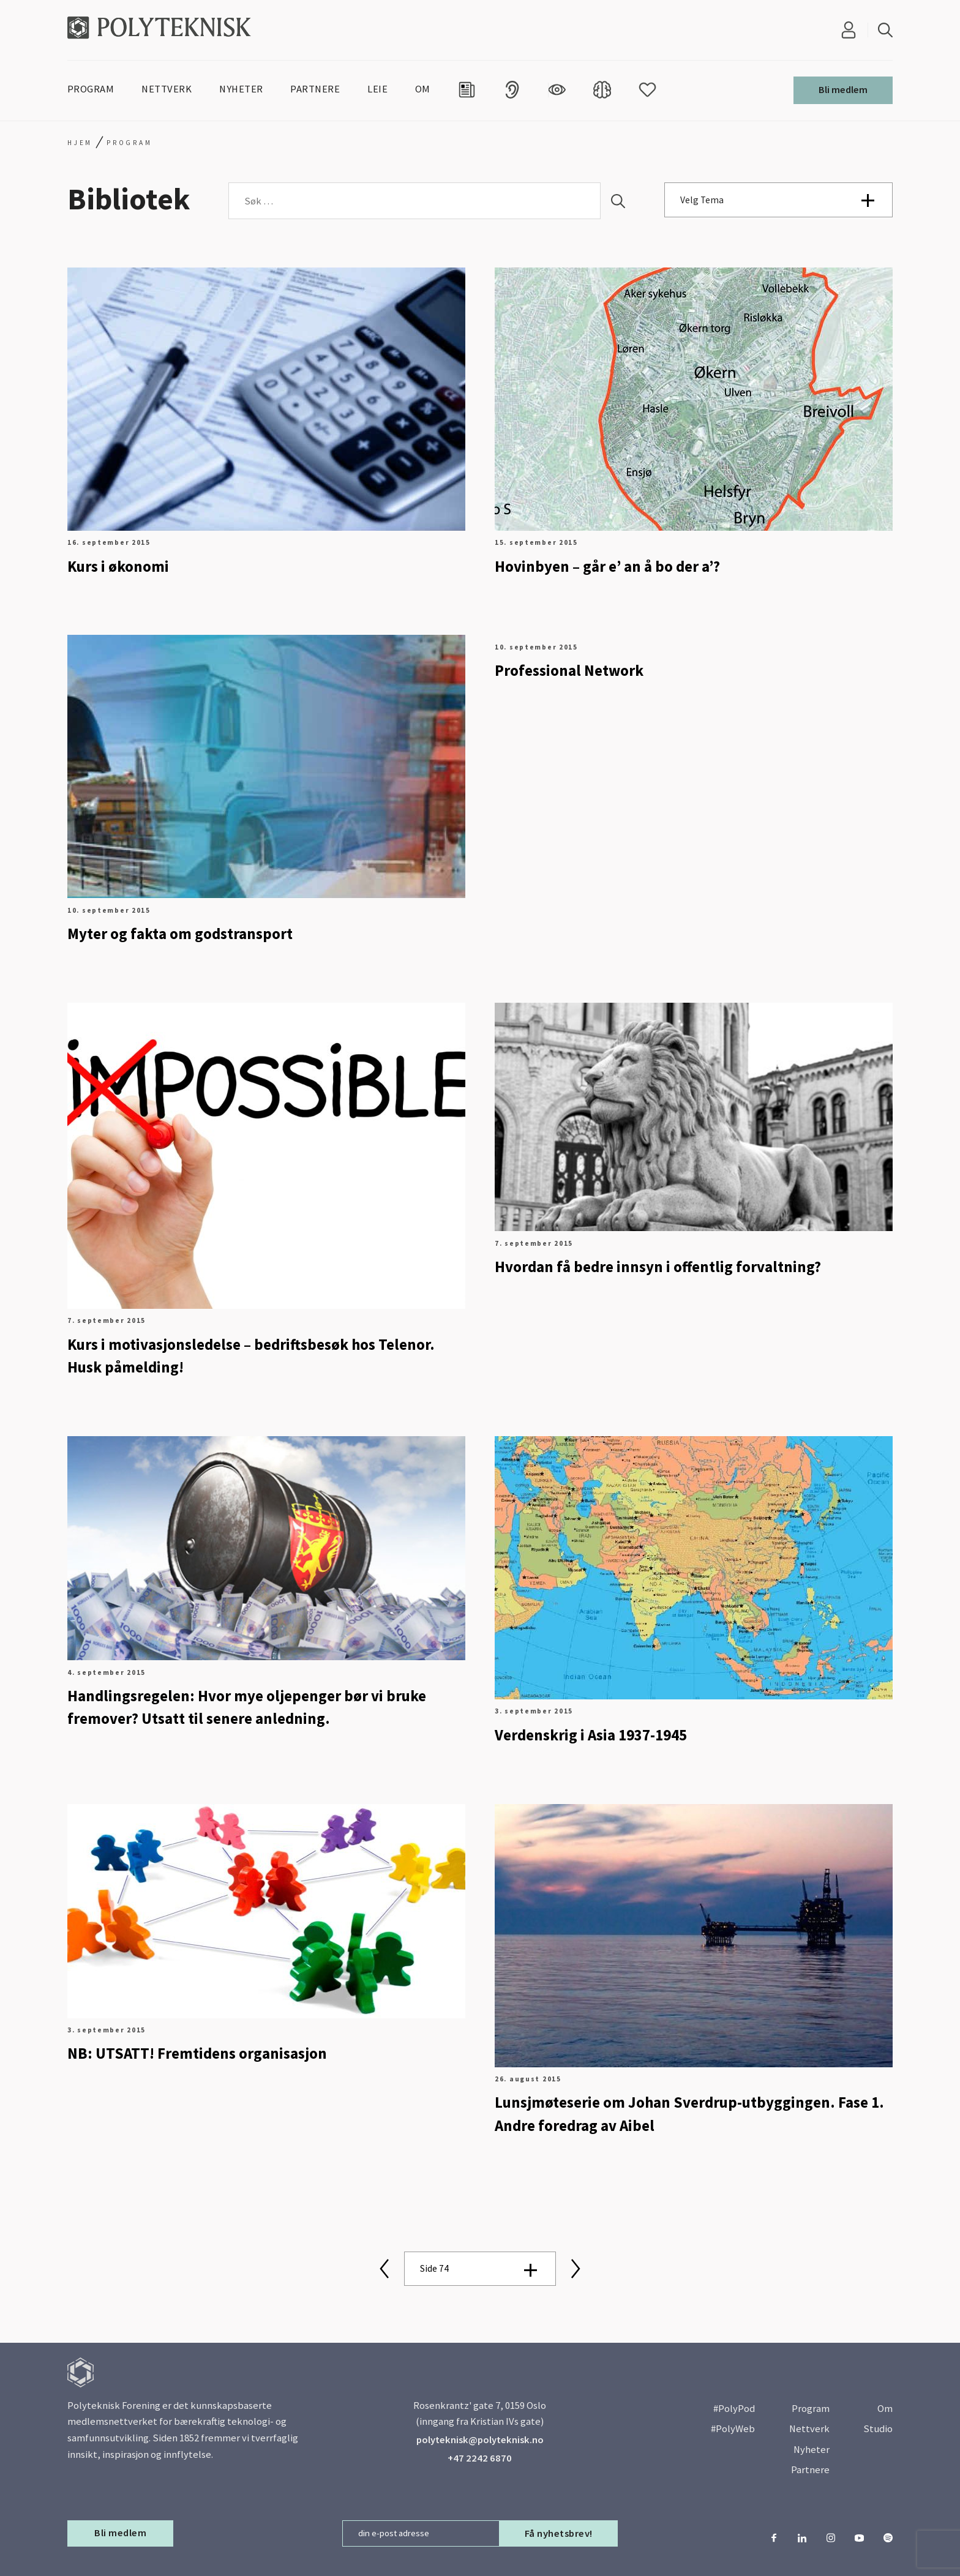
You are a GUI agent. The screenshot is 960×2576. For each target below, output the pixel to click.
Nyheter (811, 2449)
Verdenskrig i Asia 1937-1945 (591, 1735)
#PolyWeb (733, 2428)
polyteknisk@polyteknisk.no (480, 2439)
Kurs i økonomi (118, 566)
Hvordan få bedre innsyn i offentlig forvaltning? (658, 1266)
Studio (878, 2428)
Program (811, 2408)
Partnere (810, 2469)
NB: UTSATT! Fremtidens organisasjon (197, 2053)
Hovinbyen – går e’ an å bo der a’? (607, 566)
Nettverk (809, 2428)
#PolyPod (734, 2408)
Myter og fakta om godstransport (180, 933)
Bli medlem (843, 89)
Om (885, 2408)
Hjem (79, 142)
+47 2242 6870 (480, 2458)
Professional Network (569, 670)
